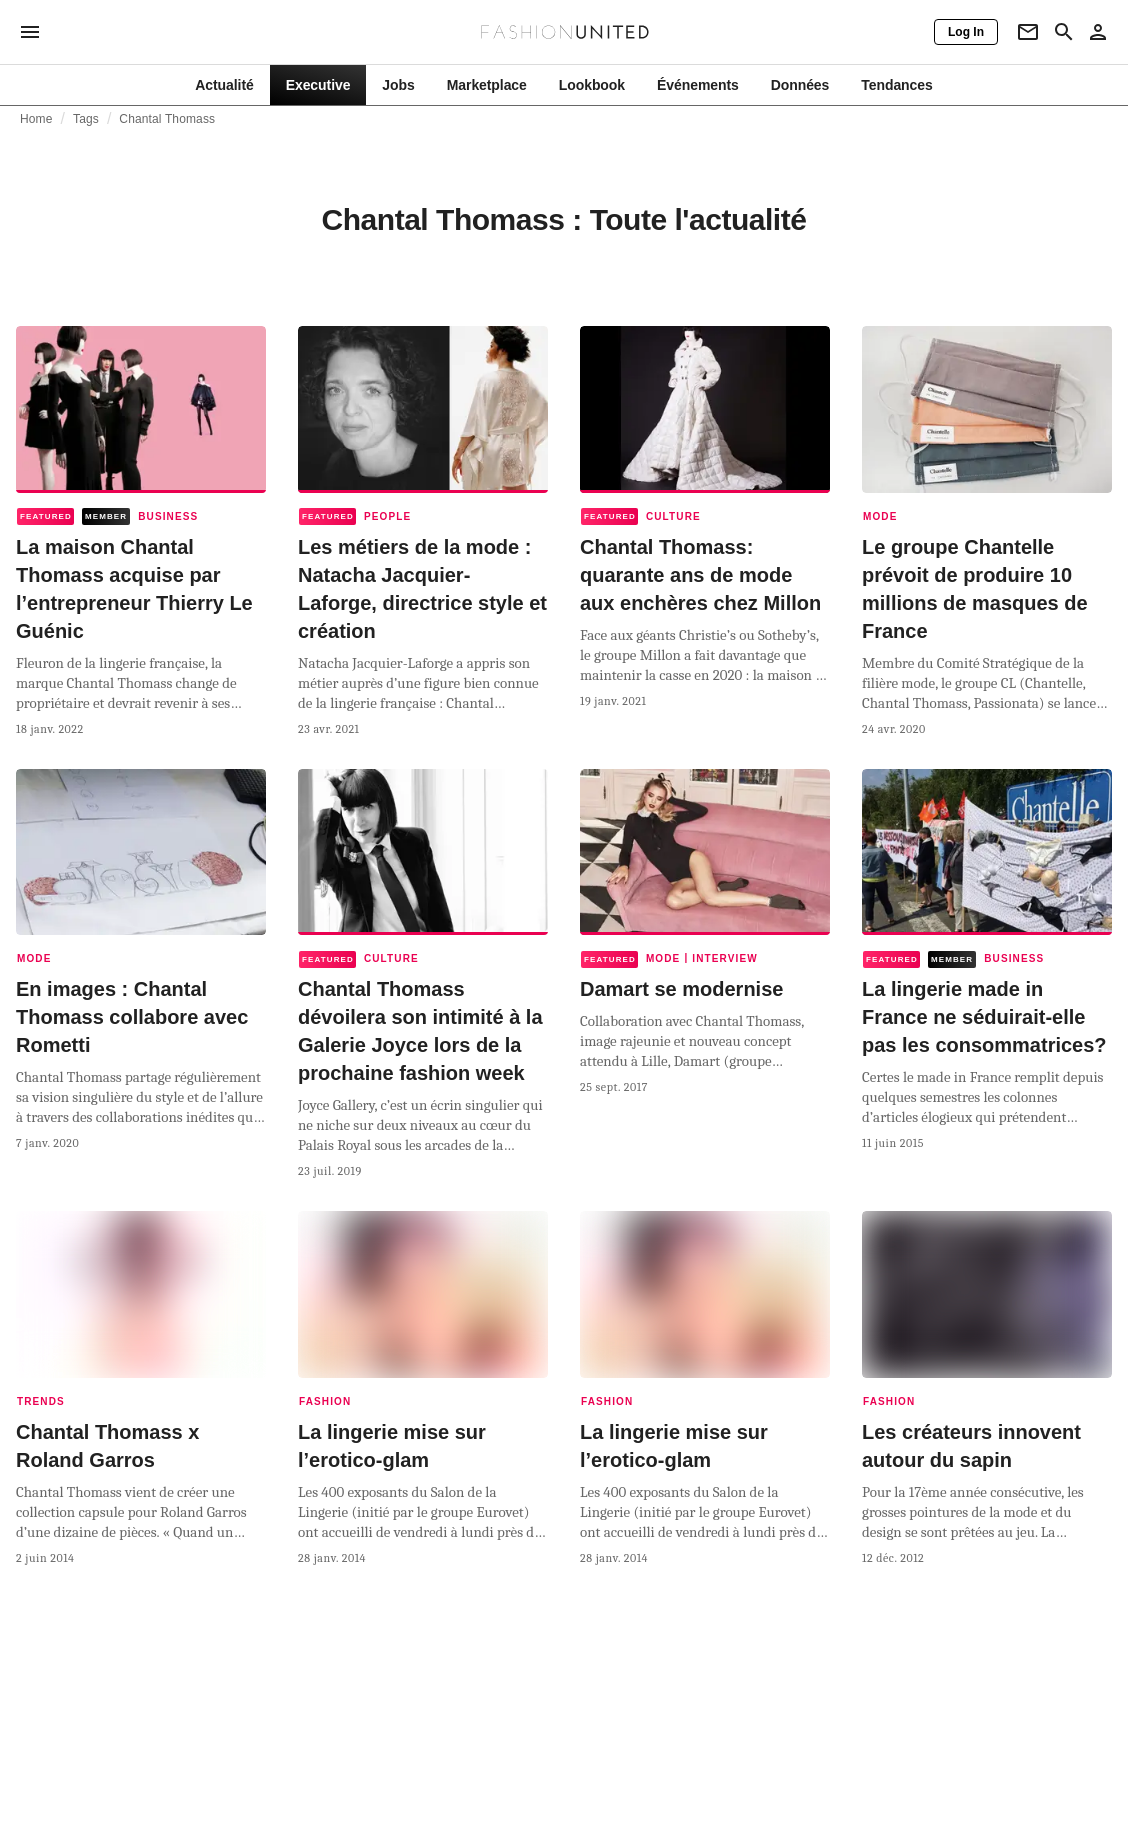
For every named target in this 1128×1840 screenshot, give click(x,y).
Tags (86, 119)
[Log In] (966, 32)
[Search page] (1064, 32)
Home (36, 119)
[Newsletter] (1028, 32)
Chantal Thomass (167, 119)
